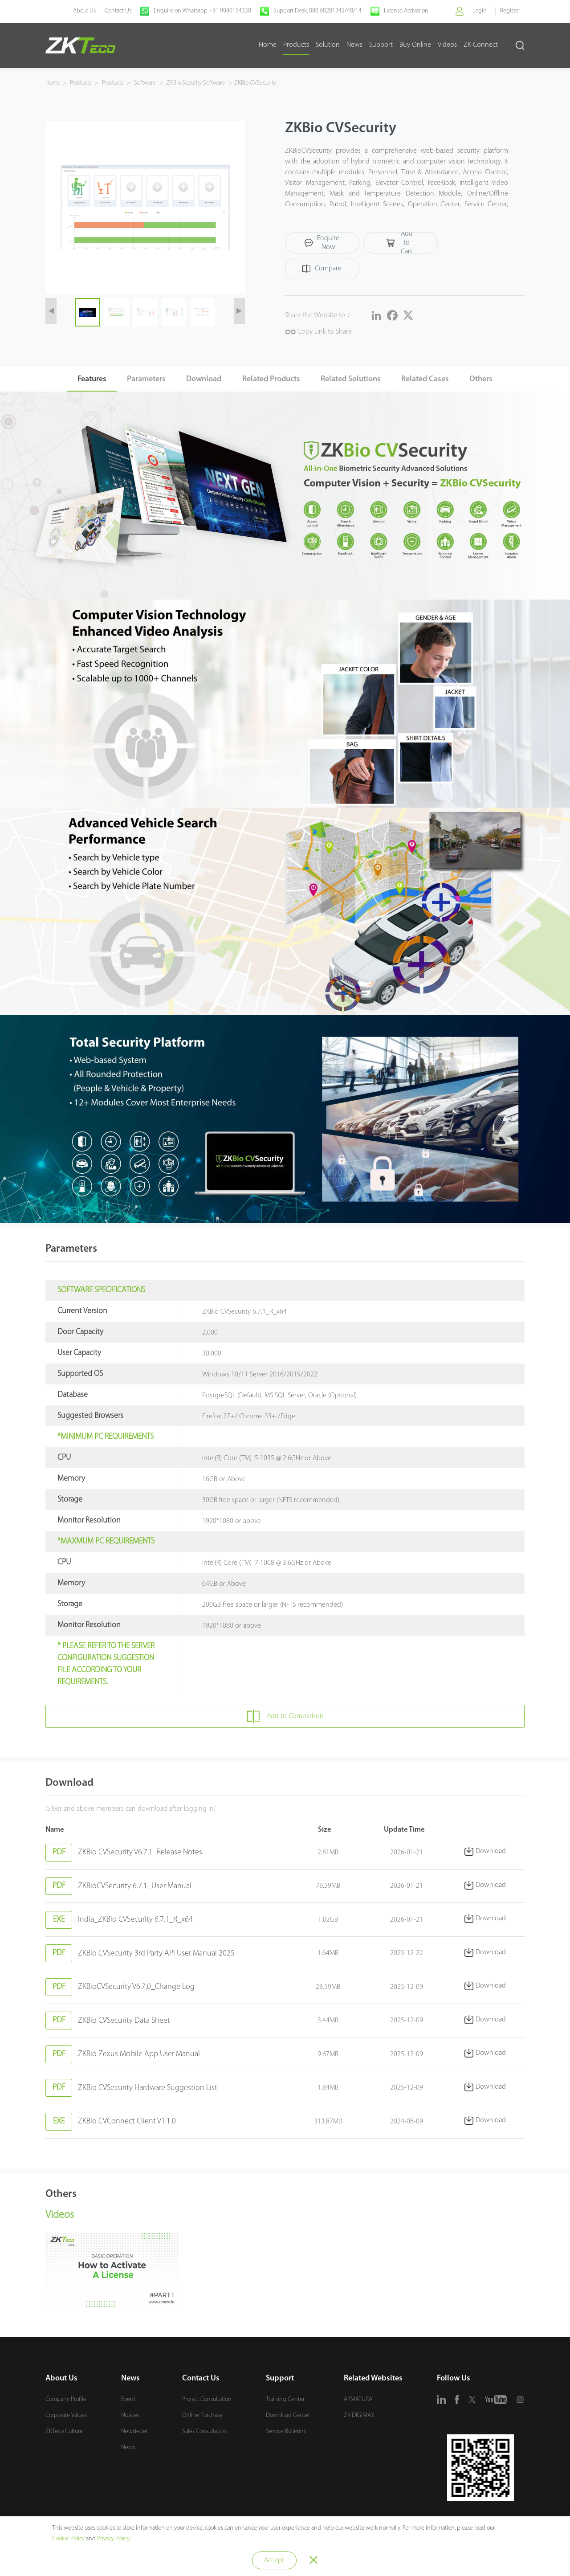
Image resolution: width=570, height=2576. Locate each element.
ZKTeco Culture (64, 2434)
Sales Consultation (204, 2434)
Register (510, 11)
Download (200, 359)
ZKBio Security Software (195, 83)
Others (490, 359)
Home (268, 45)
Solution (328, 45)
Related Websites (373, 2381)
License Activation (405, 11)
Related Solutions (354, 359)
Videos (447, 45)
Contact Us (117, 11)
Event (128, 2402)
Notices (130, 2418)
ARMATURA (358, 2402)
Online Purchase (202, 2418)
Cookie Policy (68, 2539)
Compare (466, 245)
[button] (51, 302)
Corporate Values (66, 2418)
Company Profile (65, 2402)
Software (145, 83)
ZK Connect (481, 45)
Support (381, 45)
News (354, 45)
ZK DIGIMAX (359, 2418)
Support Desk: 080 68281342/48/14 (317, 11)
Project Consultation (207, 2402)
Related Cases (431, 359)
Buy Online (415, 45)
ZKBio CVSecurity (255, 83)
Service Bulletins (286, 2434)
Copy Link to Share (318, 308)
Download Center (288, 2418)
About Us (83, 11)
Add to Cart (393, 245)
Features (82, 359)
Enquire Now (319, 245)
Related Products (271, 359)
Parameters (140, 359)
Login (479, 11)
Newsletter (134, 2434)
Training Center (285, 2402)
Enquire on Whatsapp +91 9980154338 (201, 11)
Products (296, 45)
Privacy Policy (113, 2539)
